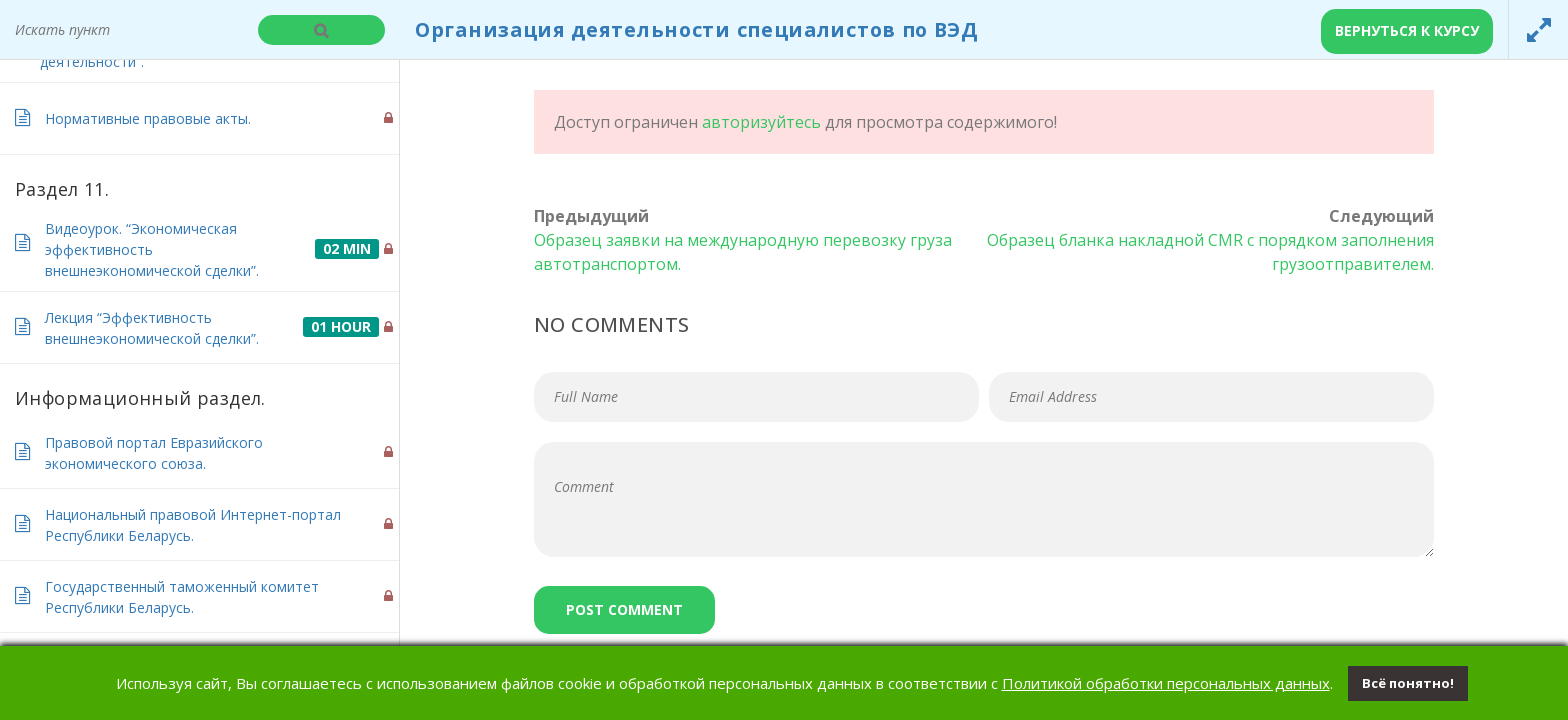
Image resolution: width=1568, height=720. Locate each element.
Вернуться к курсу (1407, 30)
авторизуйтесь (761, 122)
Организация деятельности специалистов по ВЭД (696, 29)
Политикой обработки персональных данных (1166, 683)
